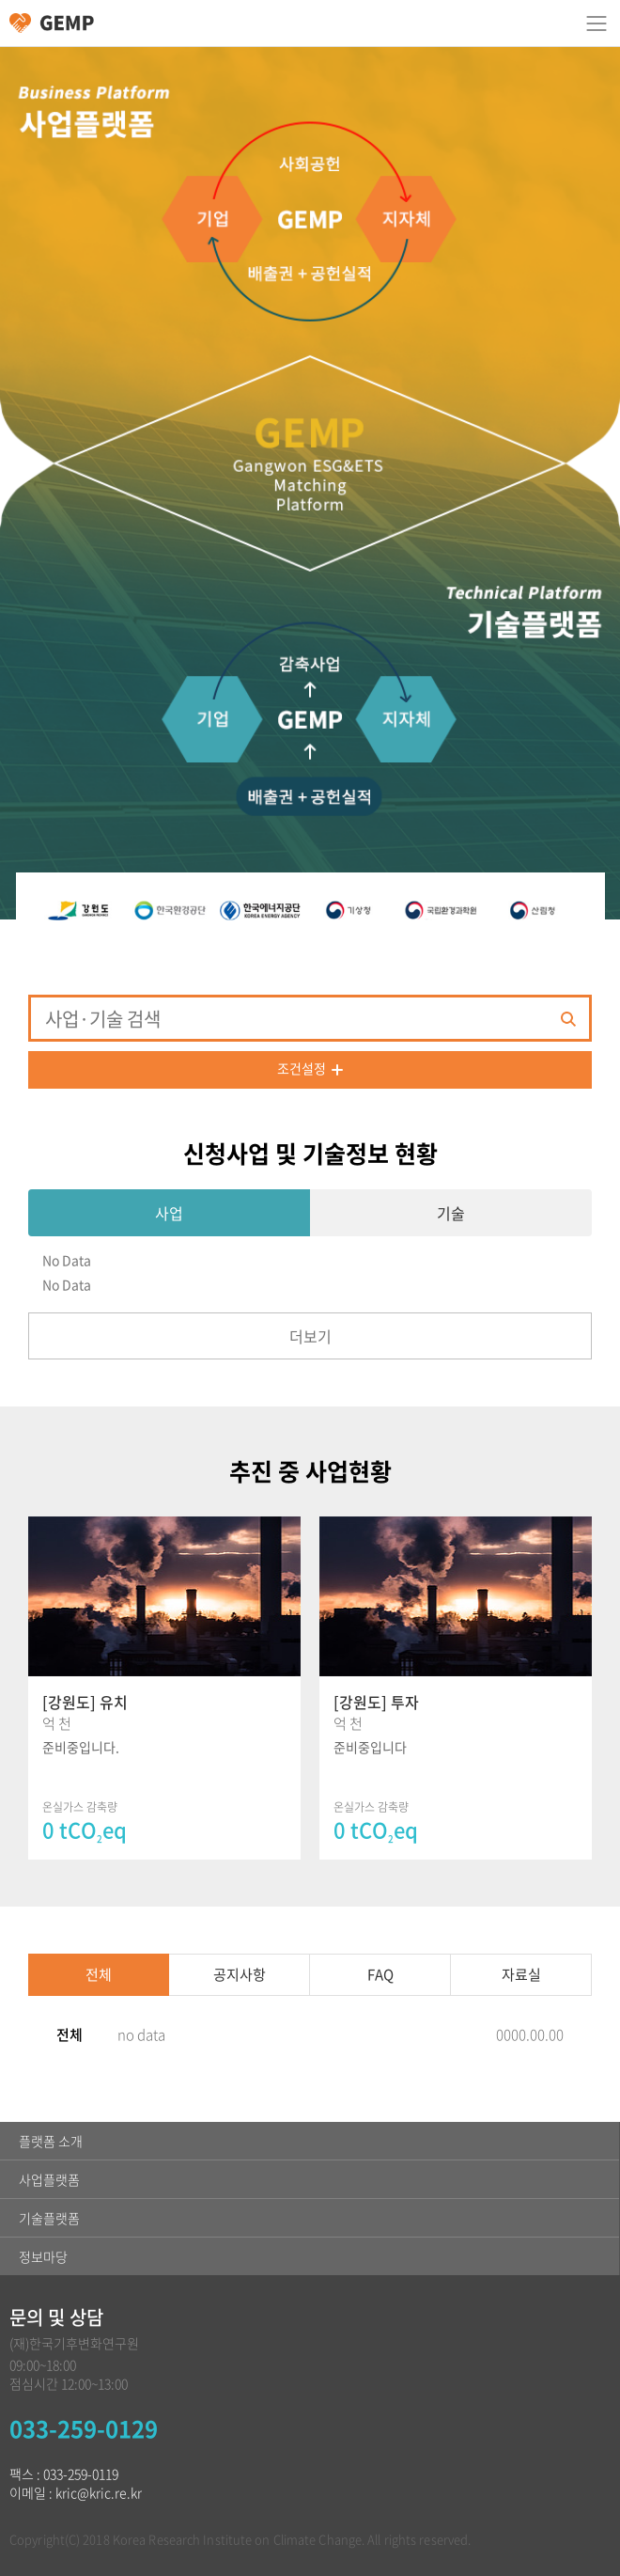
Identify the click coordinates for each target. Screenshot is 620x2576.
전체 (98, 1974)
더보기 (310, 1336)
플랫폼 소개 (51, 2140)
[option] (84, 910)
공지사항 (239, 1974)
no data (141, 2034)
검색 (568, 1018)
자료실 (521, 1974)
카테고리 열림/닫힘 (596, 23)
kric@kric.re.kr (98, 2492)
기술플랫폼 (49, 2217)
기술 (451, 1213)
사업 (169, 1213)
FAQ (380, 1974)
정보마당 (43, 2256)
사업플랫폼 (49, 2179)
